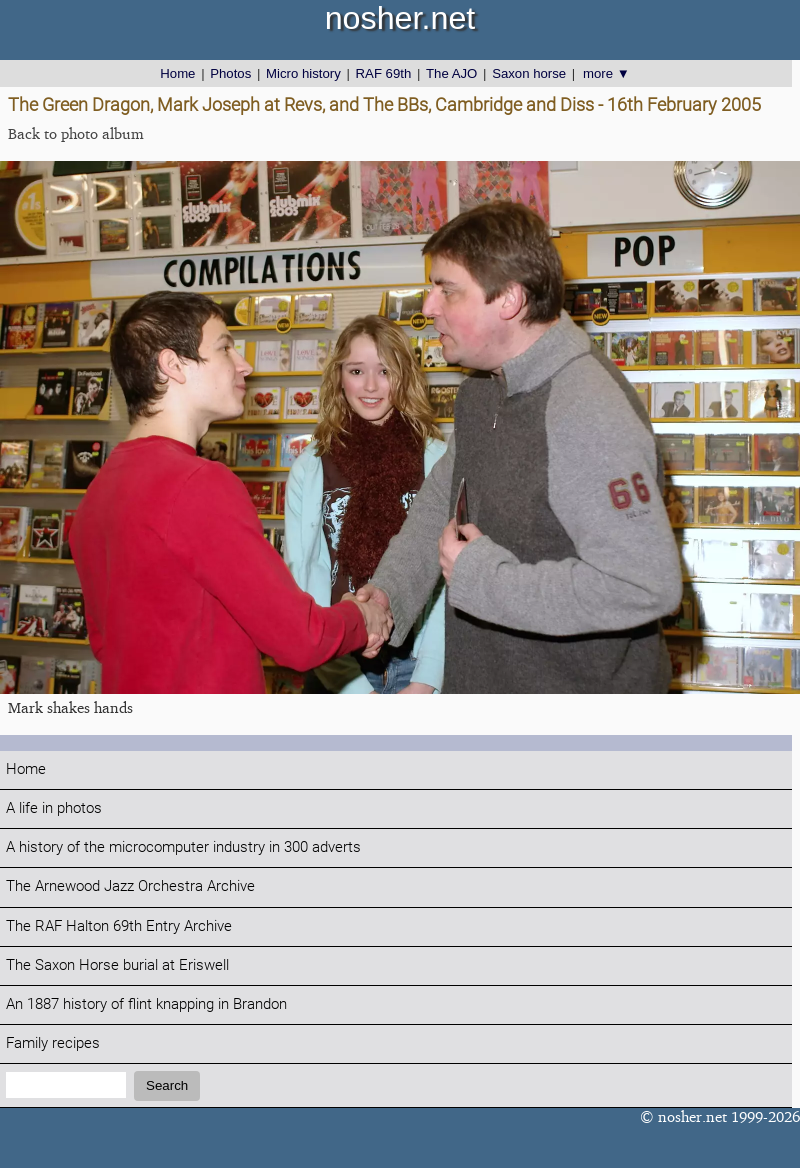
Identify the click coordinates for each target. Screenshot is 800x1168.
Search (167, 1085)
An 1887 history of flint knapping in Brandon (146, 1004)
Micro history (303, 73)
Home (177, 73)
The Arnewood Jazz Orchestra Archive (130, 886)
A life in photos (54, 808)
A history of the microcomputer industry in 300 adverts (183, 847)
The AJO (451, 73)
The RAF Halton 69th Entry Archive (119, 926)
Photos (230, 73)
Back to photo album (76, 133)
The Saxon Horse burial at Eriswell (117, 965)
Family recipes (53, 1043)
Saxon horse (529, 73)
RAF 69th (384, 73)
